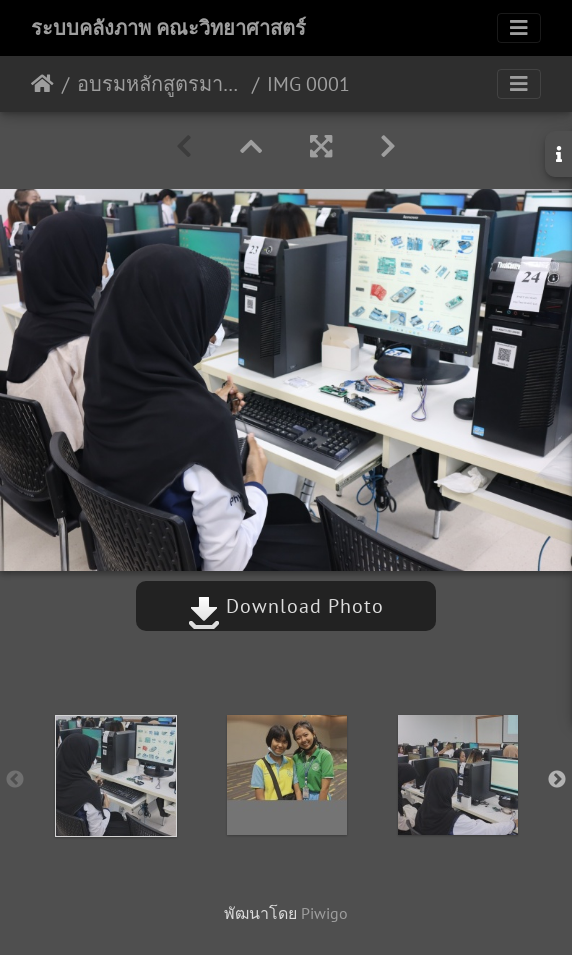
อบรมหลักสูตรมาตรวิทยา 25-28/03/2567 (160, 84)
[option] (115, 776)
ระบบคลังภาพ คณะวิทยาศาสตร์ (168, 28)
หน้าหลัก (42, 84)
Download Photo (286, 606)
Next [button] (557, 780)
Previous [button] (15, 780)
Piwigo (324, 913)
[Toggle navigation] (519, 28)
